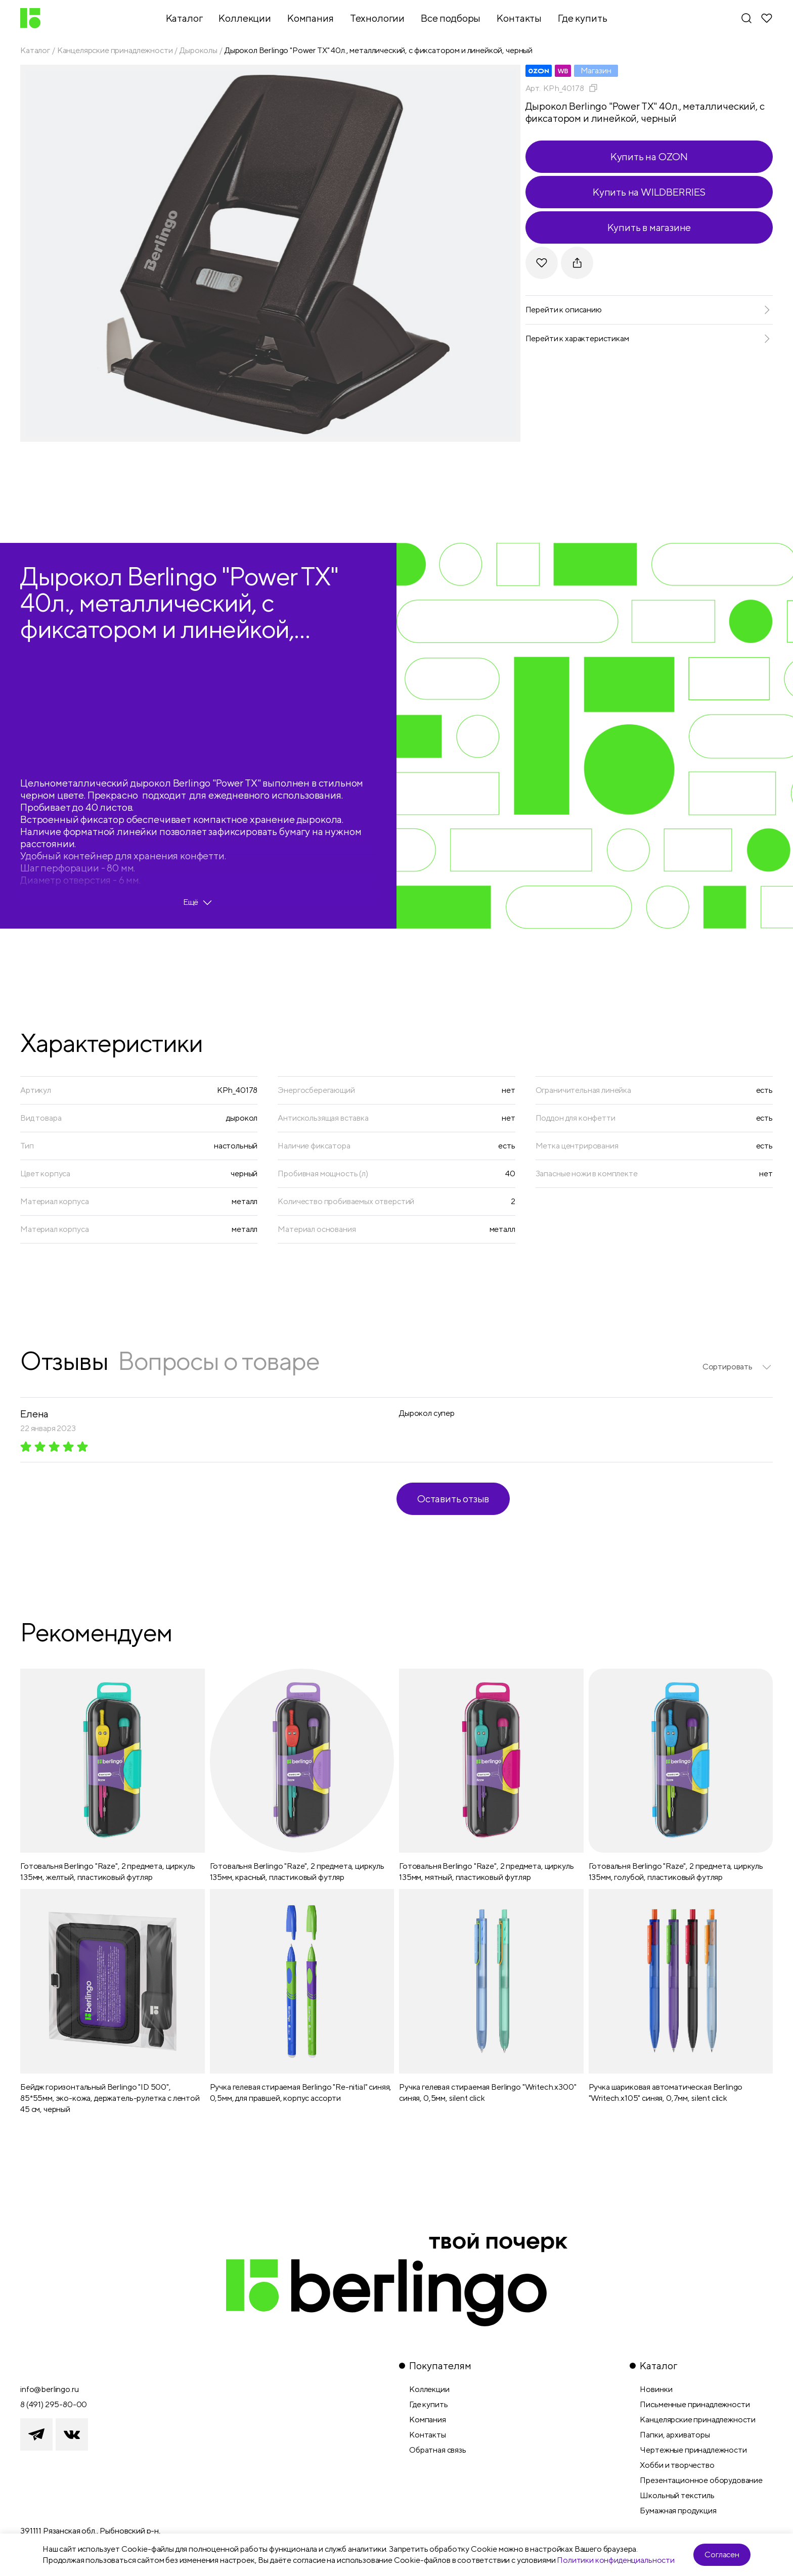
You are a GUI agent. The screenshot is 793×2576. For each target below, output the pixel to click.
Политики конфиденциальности (616, 2560)
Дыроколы (198, 50)
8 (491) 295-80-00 (53, 2404)
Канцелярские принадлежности (115, 50)
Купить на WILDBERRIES (649, 192)
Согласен (721, 2554)
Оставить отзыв (453, 1498)
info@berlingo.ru (49, 2389)
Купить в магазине (649, 227)
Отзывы (64, 1360)
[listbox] (737, 1366)
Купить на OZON (649, 156)
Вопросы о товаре (218, 1360)
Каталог (35, 50)
